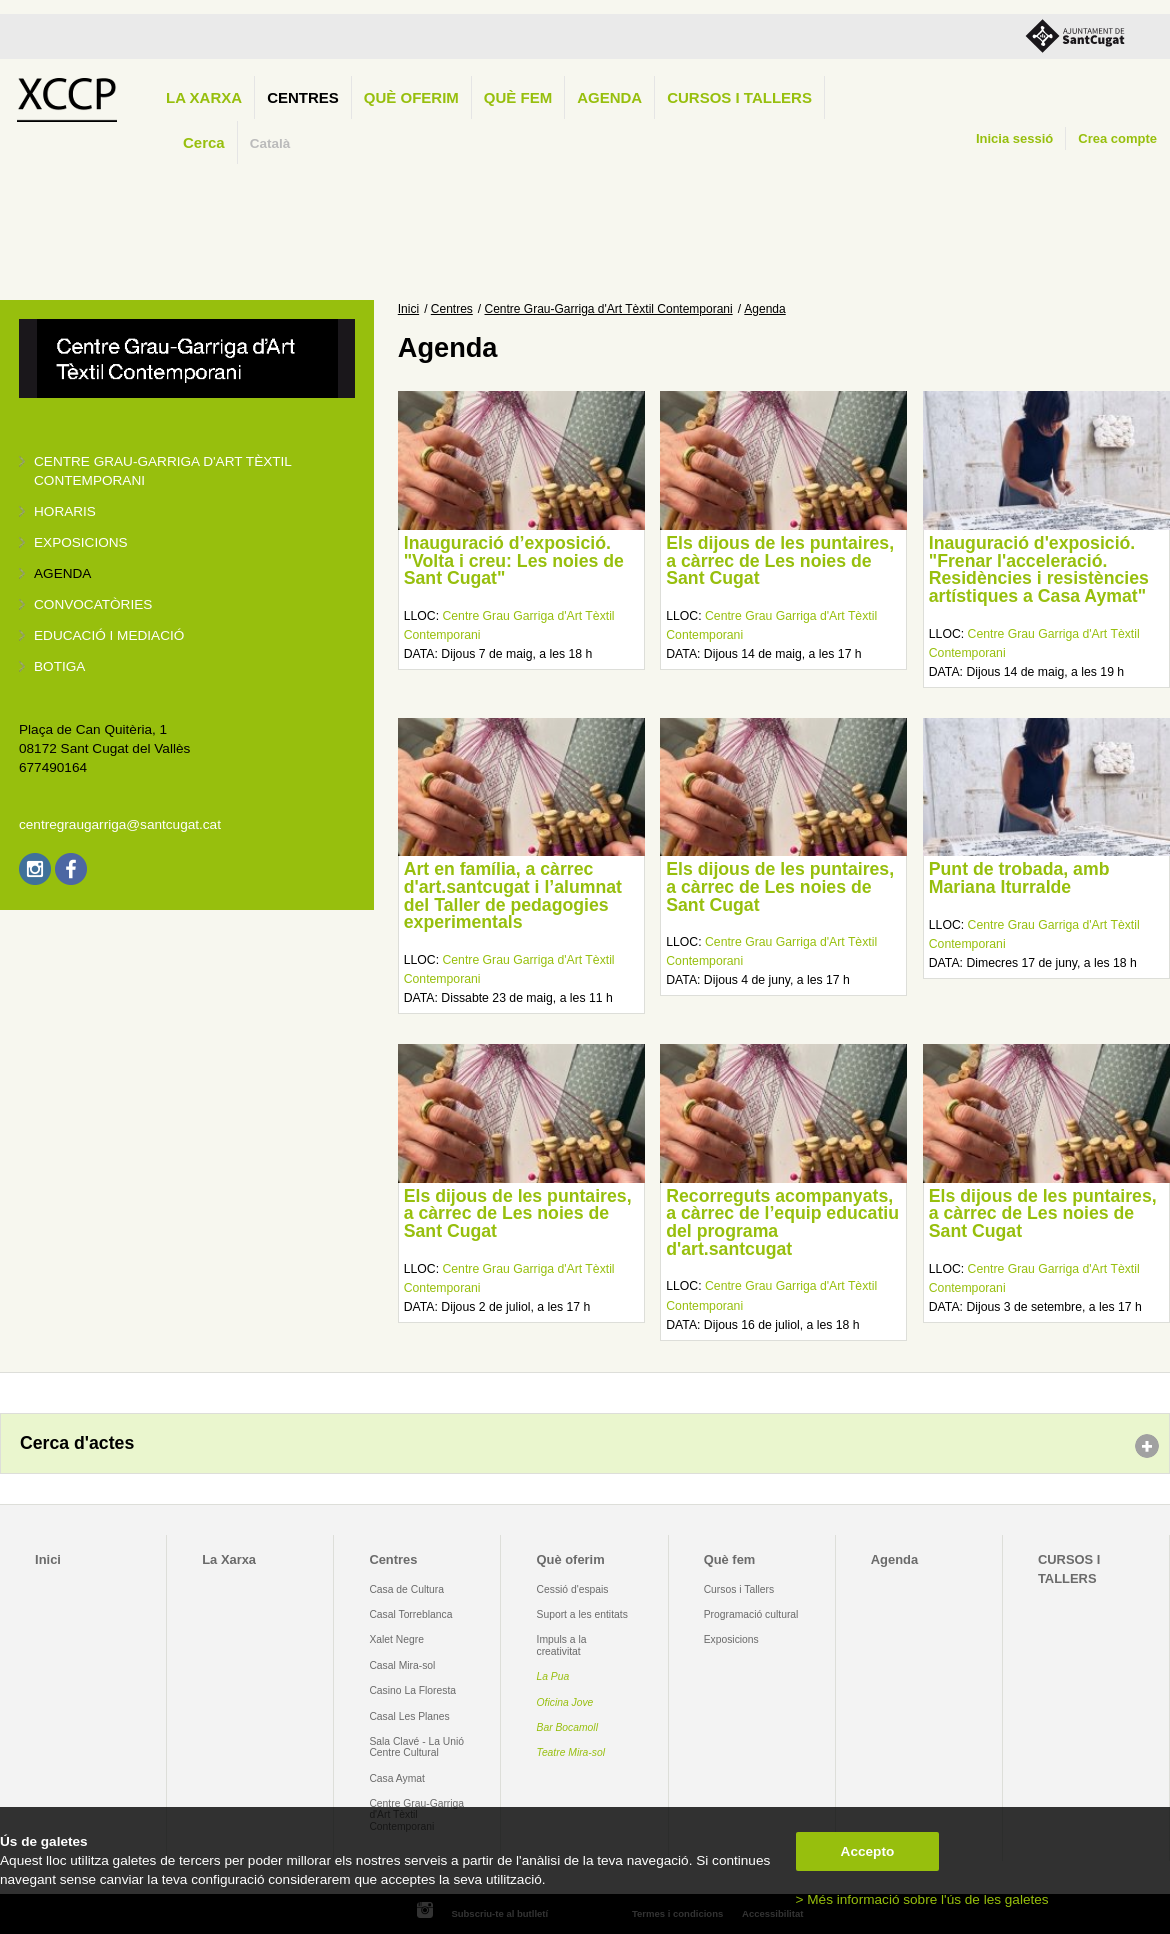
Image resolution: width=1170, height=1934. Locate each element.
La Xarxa (204, 97)
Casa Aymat (397, 1778)
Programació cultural (751, 1614)
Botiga (59, 666)
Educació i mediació (109, 635)
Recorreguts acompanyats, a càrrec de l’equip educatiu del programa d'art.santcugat (782, 1222)
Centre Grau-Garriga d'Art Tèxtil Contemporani (609, 309)
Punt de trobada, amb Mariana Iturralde (1019, 878)
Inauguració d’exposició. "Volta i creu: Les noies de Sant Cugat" (514, 560)
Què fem (518, 97)
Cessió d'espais (573, 1589)
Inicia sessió (1014, 138)
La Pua (553, 1676)
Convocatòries (93, 604)
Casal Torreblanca (410, 1614)
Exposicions (81, 542)
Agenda (609, 97)
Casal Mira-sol (402, 1665)
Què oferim (411, 97)
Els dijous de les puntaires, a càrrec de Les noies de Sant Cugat (780, 560)
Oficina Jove (565, 1702)
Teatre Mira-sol (571, 1752)
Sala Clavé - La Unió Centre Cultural (416, 1747)
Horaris (65, 511)
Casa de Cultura (406, 1589)
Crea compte (1117, 138)
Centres (303, 97)
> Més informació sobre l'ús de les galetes (922, 1899)
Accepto (868, 1851)
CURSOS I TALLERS (739, 97)
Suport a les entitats (582, 1614)
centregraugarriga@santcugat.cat (120, 824)
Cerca (204, 142)
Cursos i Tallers (739, 1589)
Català (270, 143)
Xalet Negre (396, 1639)
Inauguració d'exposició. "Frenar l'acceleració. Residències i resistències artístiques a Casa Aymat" (1039, 569)
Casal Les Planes (409, 1716)
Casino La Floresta (412, 1690)
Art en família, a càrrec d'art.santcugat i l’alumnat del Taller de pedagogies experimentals (513, 895)
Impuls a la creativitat (562, 1645)
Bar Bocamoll (567, 1727)
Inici (408, 309)
